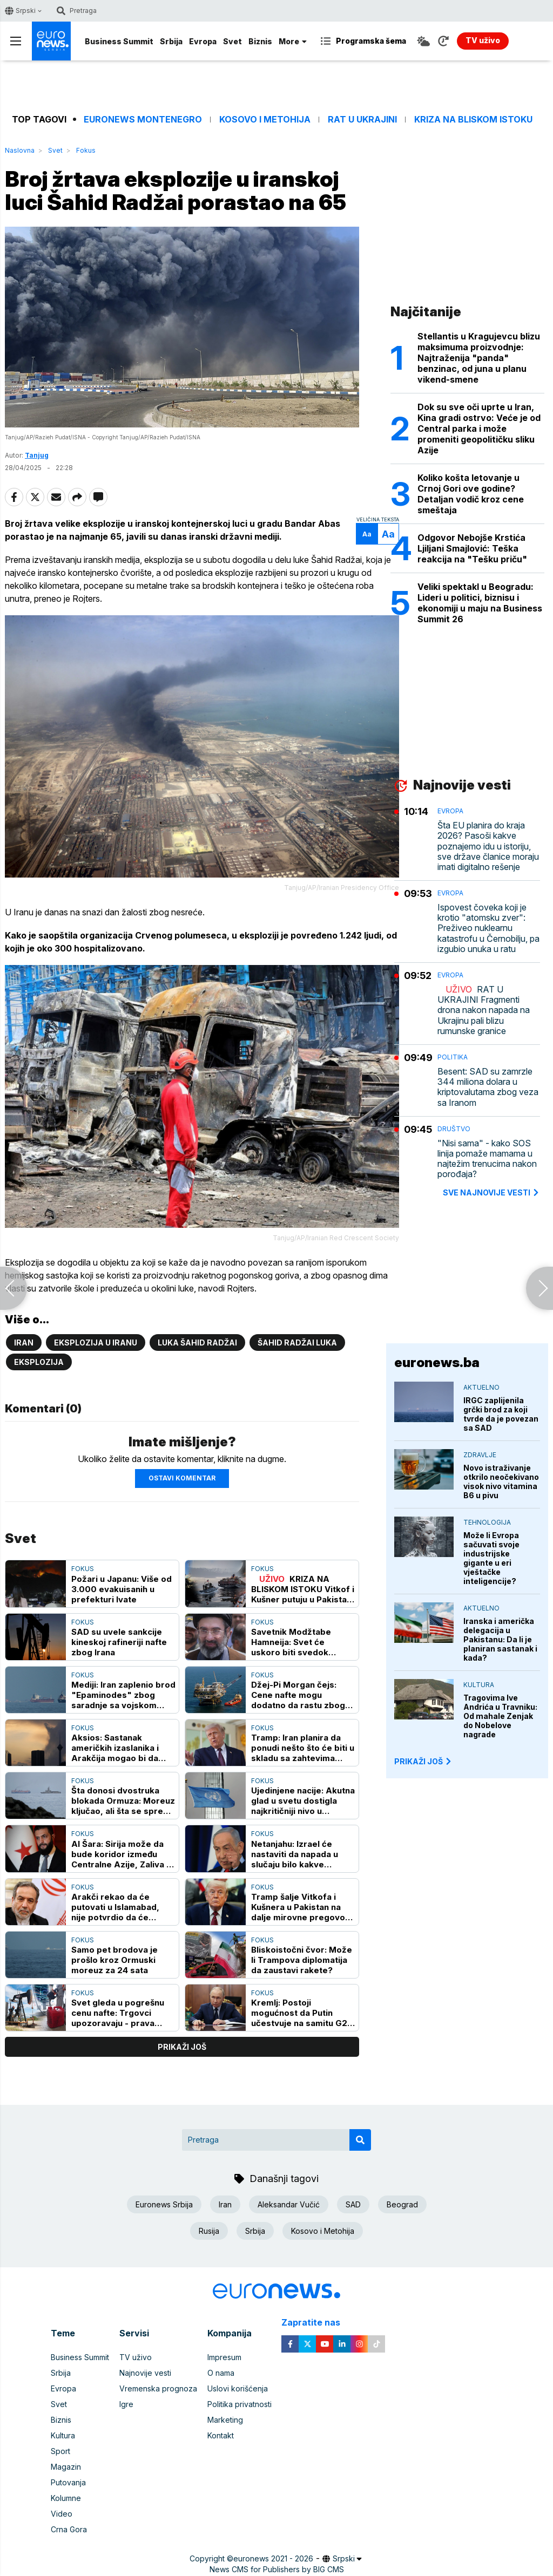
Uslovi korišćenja (237, 2388)
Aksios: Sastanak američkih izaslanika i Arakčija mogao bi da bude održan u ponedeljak (115, 1747)
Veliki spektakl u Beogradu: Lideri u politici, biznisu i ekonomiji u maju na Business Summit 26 (479, 602)
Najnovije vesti (145, 2372)
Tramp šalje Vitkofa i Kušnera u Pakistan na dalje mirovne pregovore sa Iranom (302, 1907)
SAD (353, 2204)
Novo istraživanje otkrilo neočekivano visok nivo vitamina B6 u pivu (501, 1481)
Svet (232, 41)
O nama (220, 2372)
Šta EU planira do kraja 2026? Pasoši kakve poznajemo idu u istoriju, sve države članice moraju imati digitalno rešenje (488, 846)
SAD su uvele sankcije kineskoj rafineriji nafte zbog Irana (119, 1642)
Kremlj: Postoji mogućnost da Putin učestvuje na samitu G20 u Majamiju (302, 2012)
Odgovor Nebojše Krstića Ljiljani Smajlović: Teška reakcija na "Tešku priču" (472, 548)
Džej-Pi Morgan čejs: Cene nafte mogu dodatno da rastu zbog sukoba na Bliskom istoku (303, 1695)
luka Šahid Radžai (197, 1342)
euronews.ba (437, 1362)
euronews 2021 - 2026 (273, 2558)
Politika (452, 1057)
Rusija (209, 2230)
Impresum (224, 2357)
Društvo (453, 1129)
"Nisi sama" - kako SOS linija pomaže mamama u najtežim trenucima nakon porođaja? (487, 1159)
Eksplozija (39, 1362)
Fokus (86, 150)
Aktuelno (481, 1387)
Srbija (171, 41)
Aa (367, 534)
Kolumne (66, 2498)
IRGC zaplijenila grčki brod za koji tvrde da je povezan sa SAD (500, 1414)
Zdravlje (479, 1455)
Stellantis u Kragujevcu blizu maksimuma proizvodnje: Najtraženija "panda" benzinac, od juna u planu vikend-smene (478, 358)
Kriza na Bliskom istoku (473, 119)
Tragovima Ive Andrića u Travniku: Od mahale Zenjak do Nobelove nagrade (500, 1716)
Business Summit (119, 41)
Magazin (66, 2466)
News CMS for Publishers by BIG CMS (277, 2569)
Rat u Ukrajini (362, 119)
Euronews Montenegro (143, 119)
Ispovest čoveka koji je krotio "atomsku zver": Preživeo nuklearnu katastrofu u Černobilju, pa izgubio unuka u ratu (488, 928)
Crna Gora (69, 2529)
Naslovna (20, 150)
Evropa (203, 41)
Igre (126, 2404)
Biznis (260, 41)
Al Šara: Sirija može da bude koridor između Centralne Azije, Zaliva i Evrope (119, 1854)
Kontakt (220, 2435)
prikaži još (182, 2046)
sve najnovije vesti (491, 1192)
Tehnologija (487, 1522)
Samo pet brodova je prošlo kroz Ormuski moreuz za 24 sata (114, 1960)
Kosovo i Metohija (265, 119)
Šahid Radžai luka (297, 1342)
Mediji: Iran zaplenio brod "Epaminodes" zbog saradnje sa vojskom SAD (123, 1695)
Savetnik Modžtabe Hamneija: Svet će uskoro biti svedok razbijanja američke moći (302, 1642)
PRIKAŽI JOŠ (423, 1761)
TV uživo (135, 2357)
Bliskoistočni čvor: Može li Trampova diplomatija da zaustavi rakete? (301, 1960)
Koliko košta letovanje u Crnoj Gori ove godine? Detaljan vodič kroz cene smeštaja (470, 493)
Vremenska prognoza (158, 2388)
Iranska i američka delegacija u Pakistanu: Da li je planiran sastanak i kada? (500, 1639)
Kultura (478, 1685)
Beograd (402, 2204)
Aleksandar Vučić (289, 2204)
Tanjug (37, 455)
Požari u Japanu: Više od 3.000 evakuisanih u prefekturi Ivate (121, 1589)
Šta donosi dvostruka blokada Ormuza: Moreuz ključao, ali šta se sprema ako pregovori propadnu (123, 1800)
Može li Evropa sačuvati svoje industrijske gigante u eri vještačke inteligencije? (491, 1558)
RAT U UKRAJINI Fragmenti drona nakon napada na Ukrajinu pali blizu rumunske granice (483, 1010)
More (293, 41)
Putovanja (68, 2482)
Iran (23, 1342)
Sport (60, 2451)
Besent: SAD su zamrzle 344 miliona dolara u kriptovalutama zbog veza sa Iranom (487, 1087)
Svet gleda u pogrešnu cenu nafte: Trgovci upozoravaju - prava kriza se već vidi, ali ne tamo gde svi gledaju (118, 2012)
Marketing (225, 2419)
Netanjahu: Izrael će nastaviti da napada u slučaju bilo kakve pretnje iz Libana (294, 1854)
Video (61, 2513)
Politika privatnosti (239, 2404)
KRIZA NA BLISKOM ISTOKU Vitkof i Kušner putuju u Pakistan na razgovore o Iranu (302, 1589)
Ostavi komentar (182, 1478)
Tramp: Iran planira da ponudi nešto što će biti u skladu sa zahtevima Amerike (302, 1747)
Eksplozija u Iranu (95, 1342)
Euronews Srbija (164, 2204)
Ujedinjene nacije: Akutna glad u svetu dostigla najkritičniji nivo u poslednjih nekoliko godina (303, 1800)
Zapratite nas (316, 2322)
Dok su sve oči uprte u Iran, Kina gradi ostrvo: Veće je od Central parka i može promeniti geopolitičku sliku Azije (479, 429)
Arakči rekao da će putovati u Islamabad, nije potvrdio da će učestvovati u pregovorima (115, 1907)
